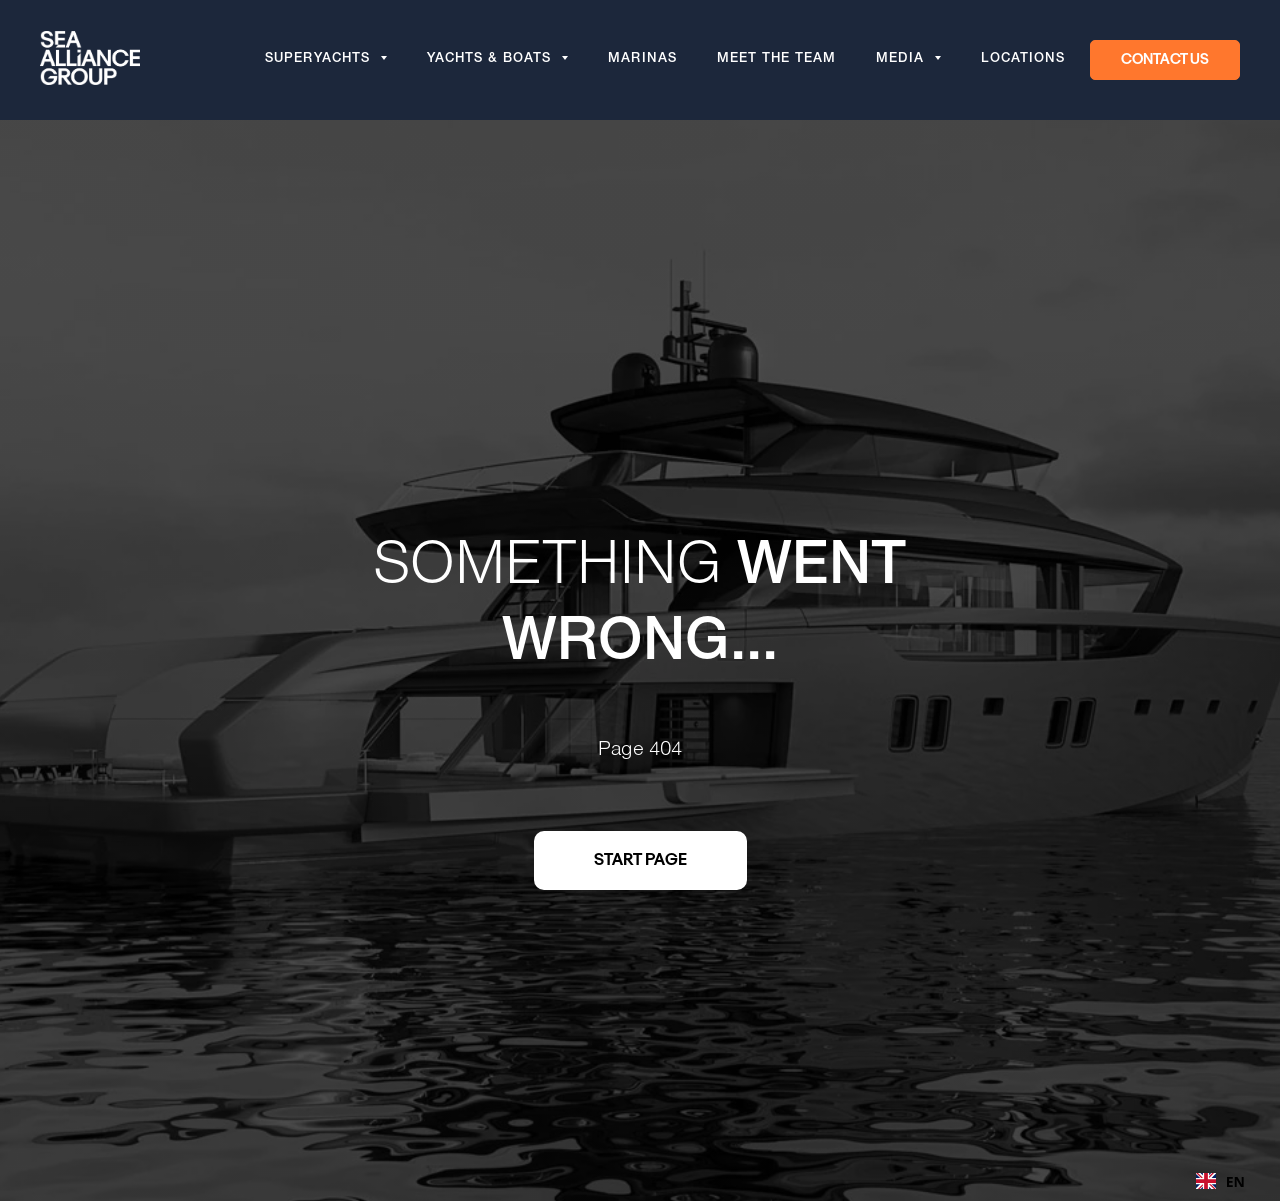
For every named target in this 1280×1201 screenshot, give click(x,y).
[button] (1165, 60)
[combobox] (1220, 1181)
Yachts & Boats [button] (491, 60)
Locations (1023, 60)
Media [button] (902, 60)
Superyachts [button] (320, 60)
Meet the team (776, 60)
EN (1220, 1181)
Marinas (642, 60)
